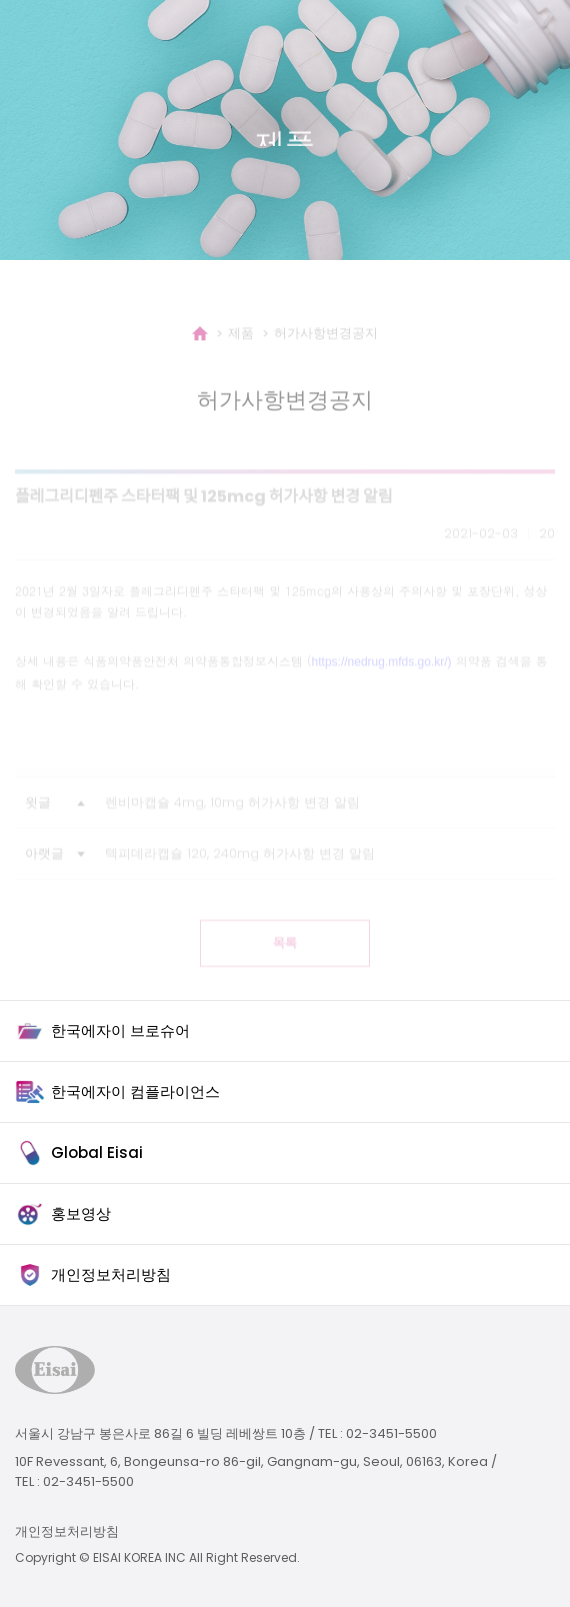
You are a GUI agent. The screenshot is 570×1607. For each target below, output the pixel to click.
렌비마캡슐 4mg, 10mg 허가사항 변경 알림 (232, 820)
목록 (285, 961)
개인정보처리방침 (67, 1531)
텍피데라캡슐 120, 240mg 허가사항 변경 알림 (240, 871)
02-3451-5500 (391, 1433)
